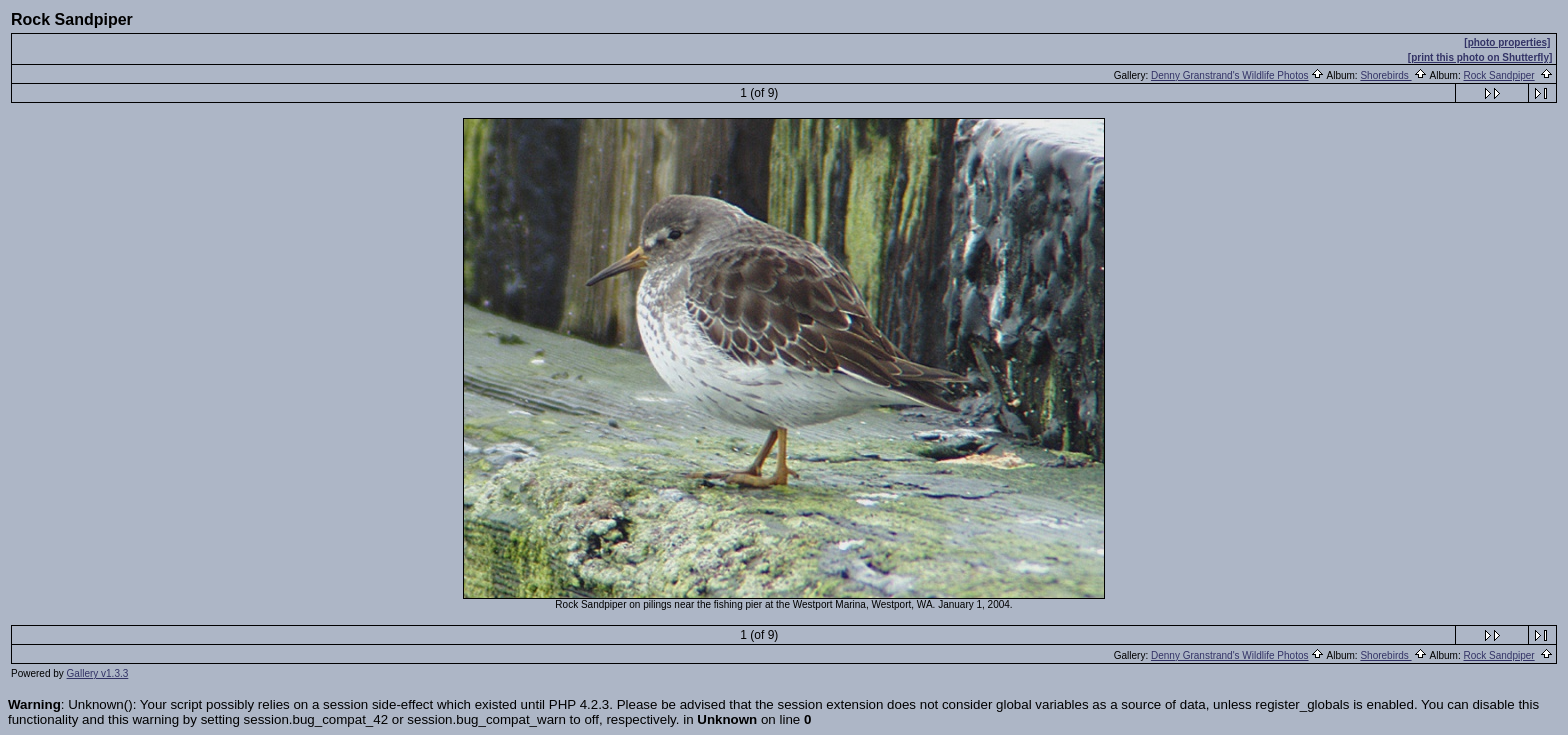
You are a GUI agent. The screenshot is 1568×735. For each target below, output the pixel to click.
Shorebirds (1385, 75)
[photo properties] (1507, 42)
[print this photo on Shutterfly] (1480, 57)
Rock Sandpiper (1499, 75)
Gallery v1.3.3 (98, 673)
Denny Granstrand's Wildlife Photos (1230, 75)
